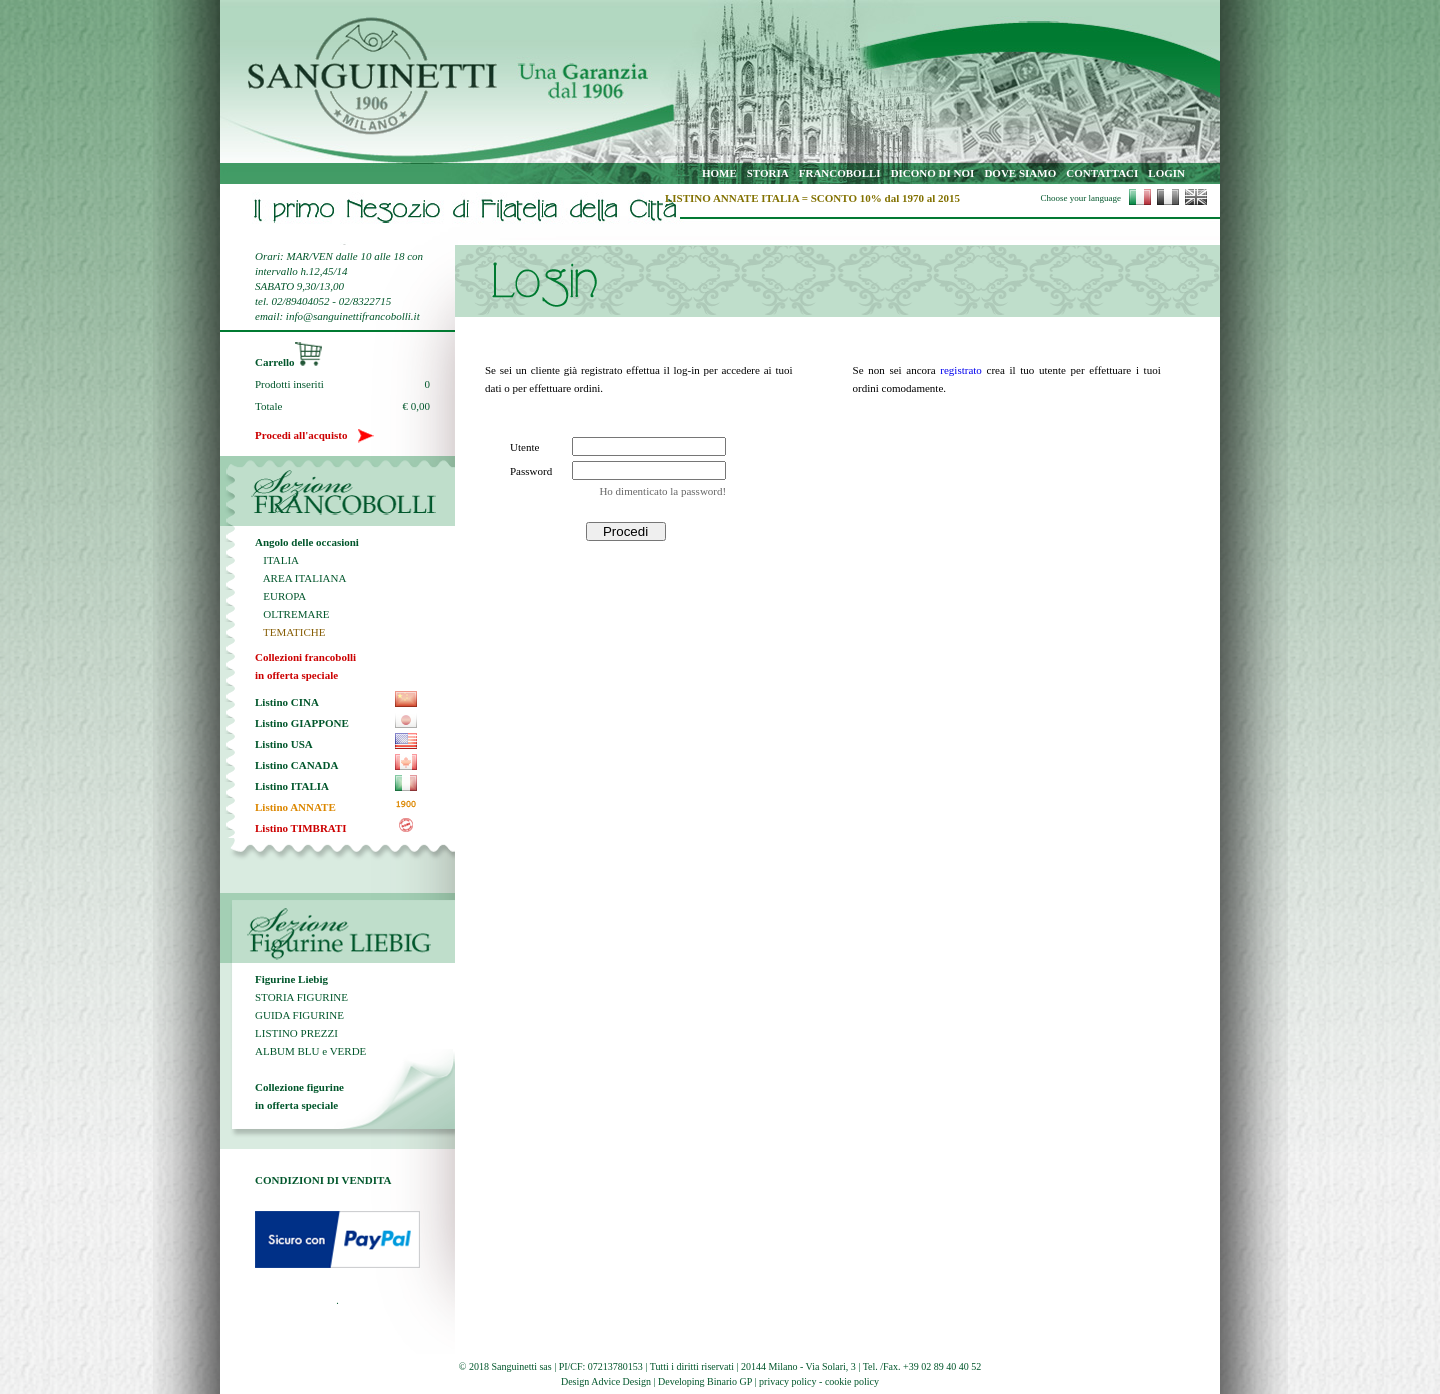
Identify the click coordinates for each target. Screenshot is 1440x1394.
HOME (719, 173)
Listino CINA (287, 702)
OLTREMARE (292, 614)
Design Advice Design (606, 1381)
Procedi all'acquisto (314, 435)
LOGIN (1166, 173)
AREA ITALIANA (300, 578)
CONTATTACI (1102, 173)
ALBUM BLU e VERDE (310, 1051)
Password (531, 471)
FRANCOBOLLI (840, 173)
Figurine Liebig (291, 979)
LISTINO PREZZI (296, 1033)
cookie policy (852, 1381)
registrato (961, 370)
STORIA (768, 173)
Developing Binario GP (705, 1381)
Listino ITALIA (292, 786)
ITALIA (277, 560)
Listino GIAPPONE (302, 723)
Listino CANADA (296, 765)
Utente (524, 447)
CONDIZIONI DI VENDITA (323, 1180)
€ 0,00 (417, 406)
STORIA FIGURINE (301, 997)
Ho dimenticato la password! (662, 491)
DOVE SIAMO (1020, 173)
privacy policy (787, 1381)
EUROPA (280, 596)
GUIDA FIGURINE (299, 1015)
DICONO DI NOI (933, 173)
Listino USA (284, 744)
